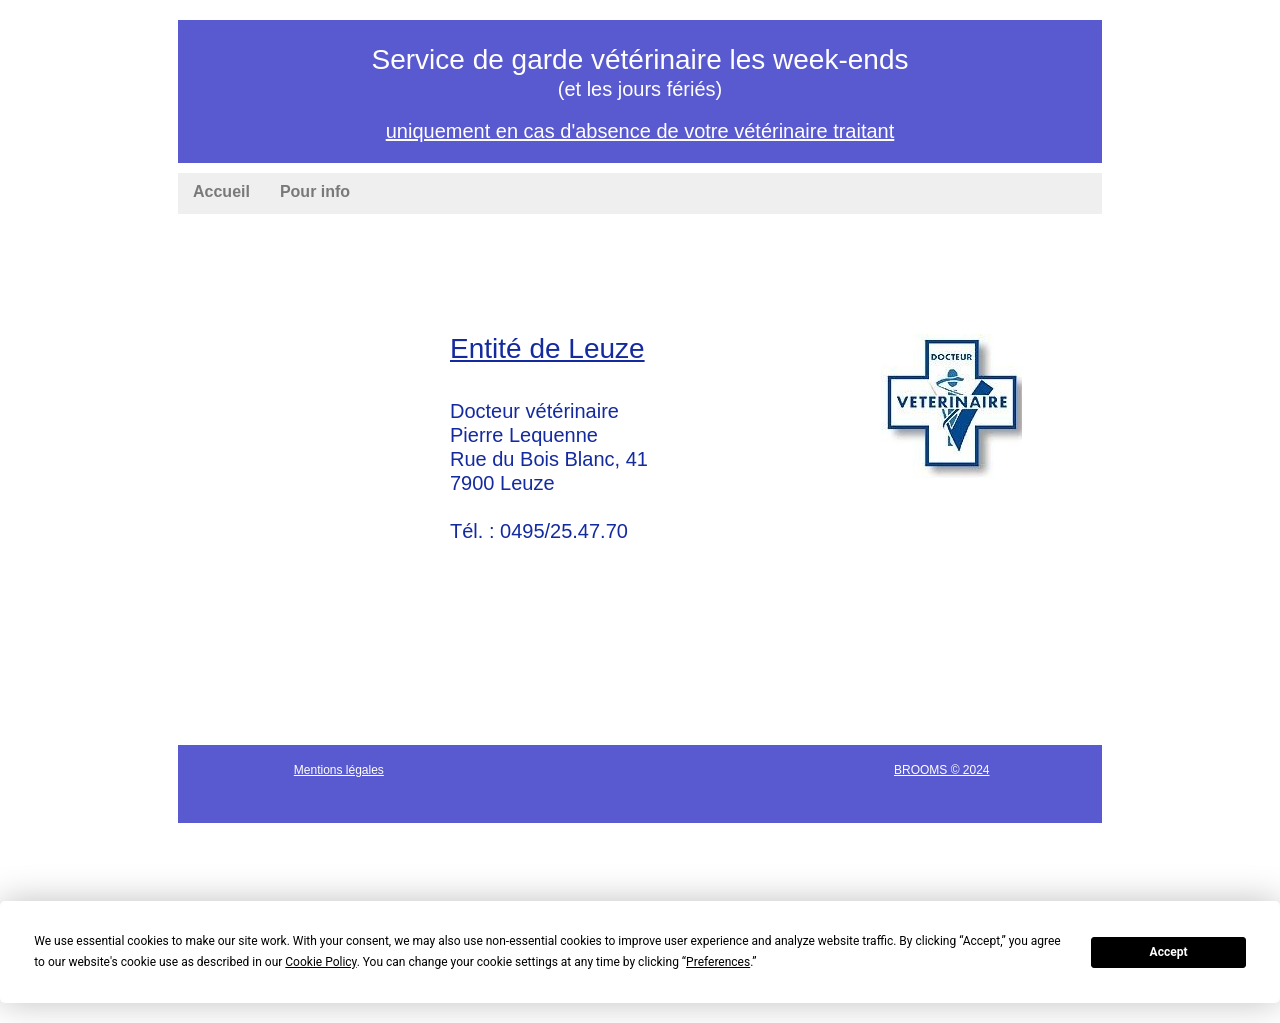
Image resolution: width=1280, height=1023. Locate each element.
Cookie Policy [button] (320, 962)
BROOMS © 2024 (942, 770)
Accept (1169, 952)
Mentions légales (339, 770)
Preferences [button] (718, 962)
